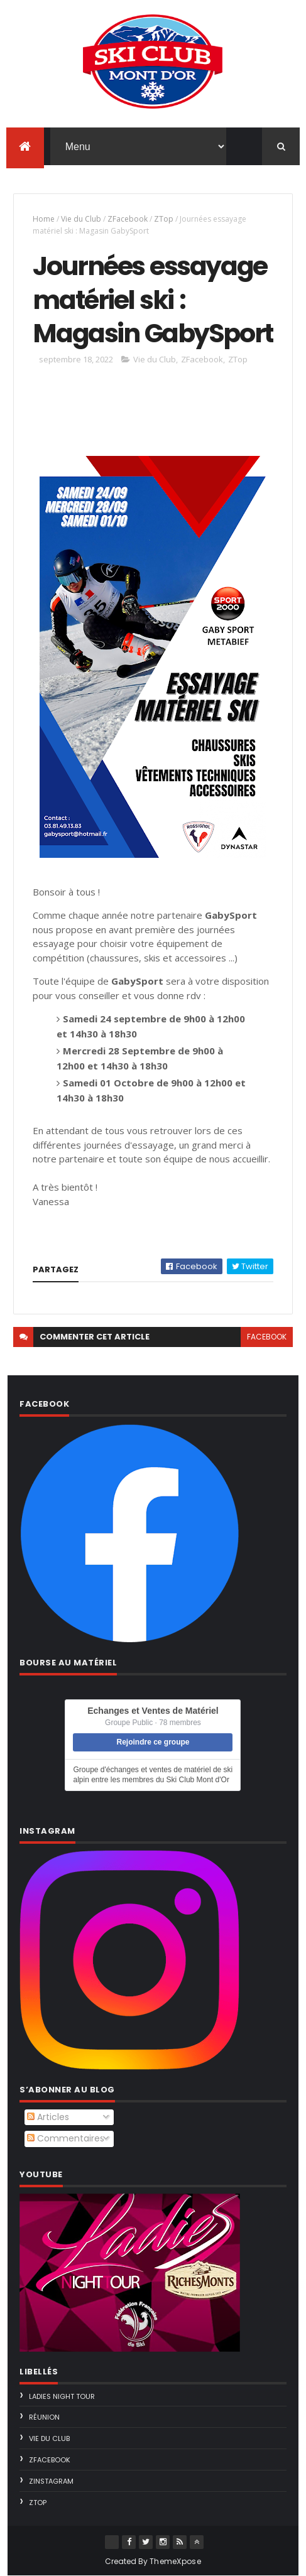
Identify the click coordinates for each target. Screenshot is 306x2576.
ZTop (163, 219)
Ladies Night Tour (62, 2396)
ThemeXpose (175, 2561)
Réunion (44, 2417)
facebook (267, 1336)
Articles (48, 2117)
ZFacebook (127, 219)
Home (44, 219)
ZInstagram (51, 2481)
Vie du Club (81, 219)
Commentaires (65, 2138)
